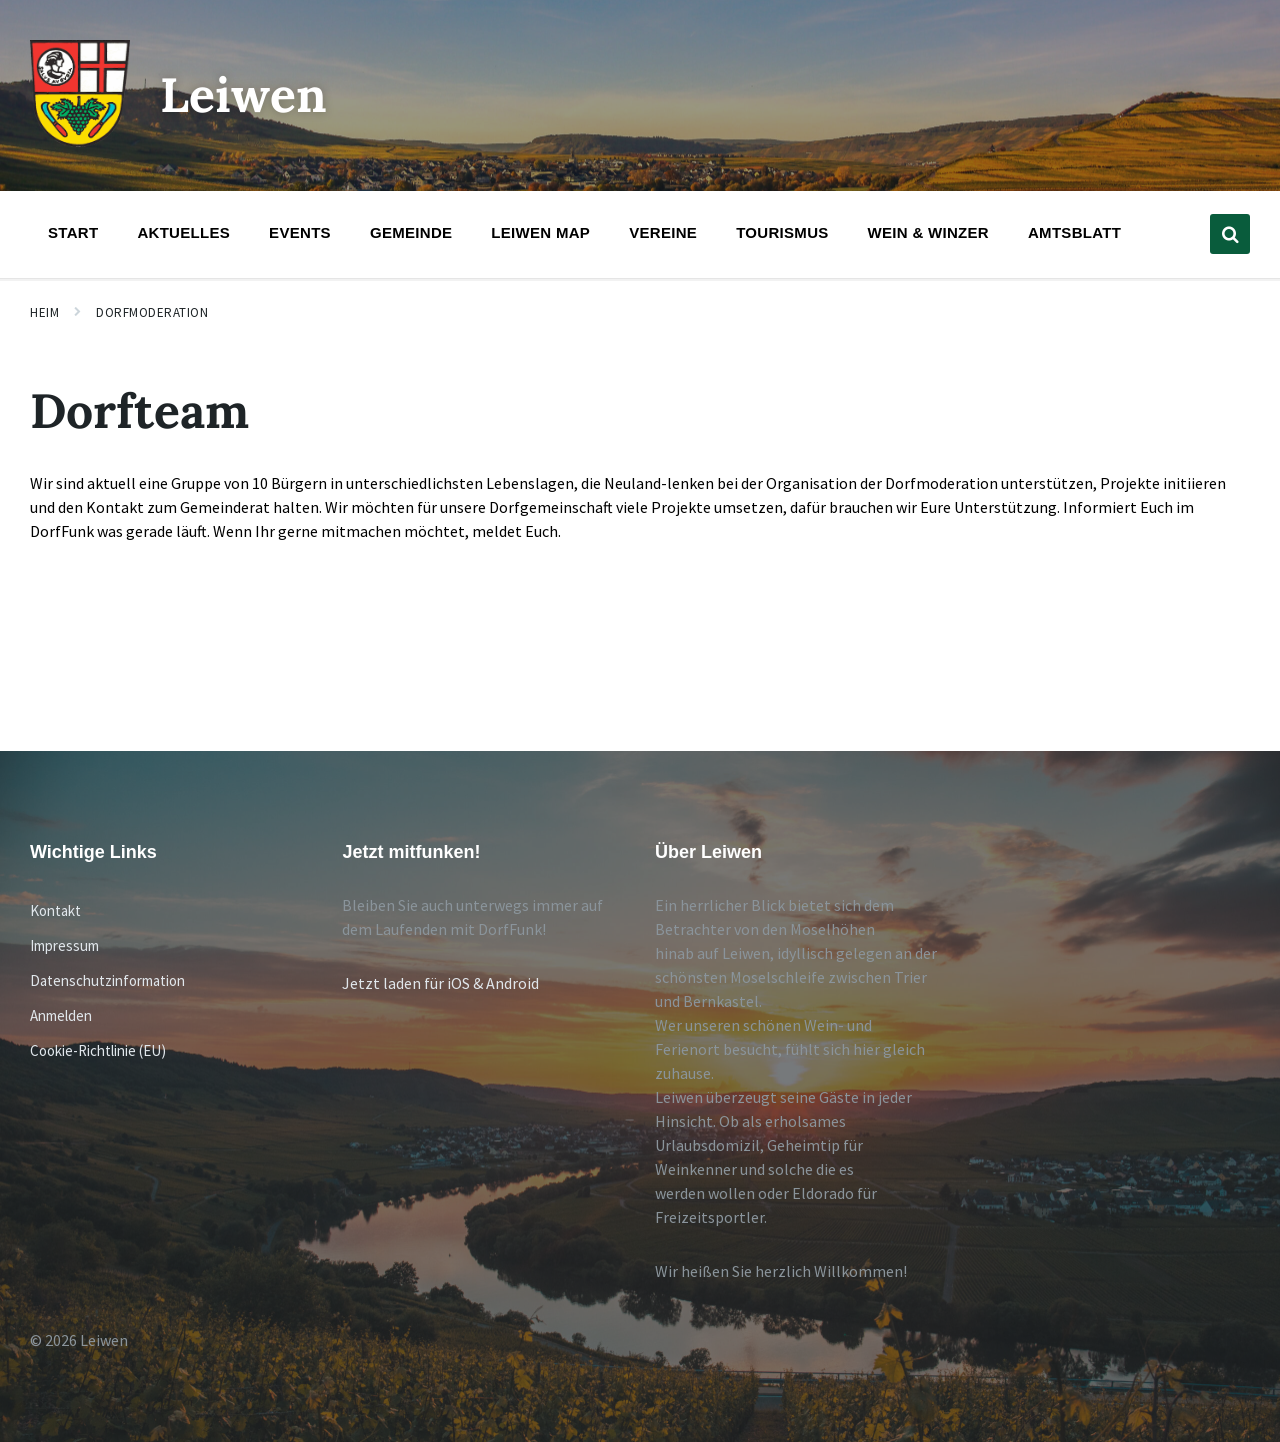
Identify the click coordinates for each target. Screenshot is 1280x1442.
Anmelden (61, 1015)
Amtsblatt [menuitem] (1074, 232)
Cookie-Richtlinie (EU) (98, 1050)
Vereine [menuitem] (663, 232)
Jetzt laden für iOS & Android (440, 983)
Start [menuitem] (73, 232)
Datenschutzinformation (107, 980)
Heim (44, 312)
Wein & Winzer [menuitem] (928, 232)
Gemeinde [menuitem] (411, 232)
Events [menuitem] (300, 232)
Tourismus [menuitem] (782, 232)
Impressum (64, 945)
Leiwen (243, 94)
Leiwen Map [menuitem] (540, 232)
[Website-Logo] (80, 141)
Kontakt (55, 910)
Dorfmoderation (152, 312)
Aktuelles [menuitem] (183, 232)
